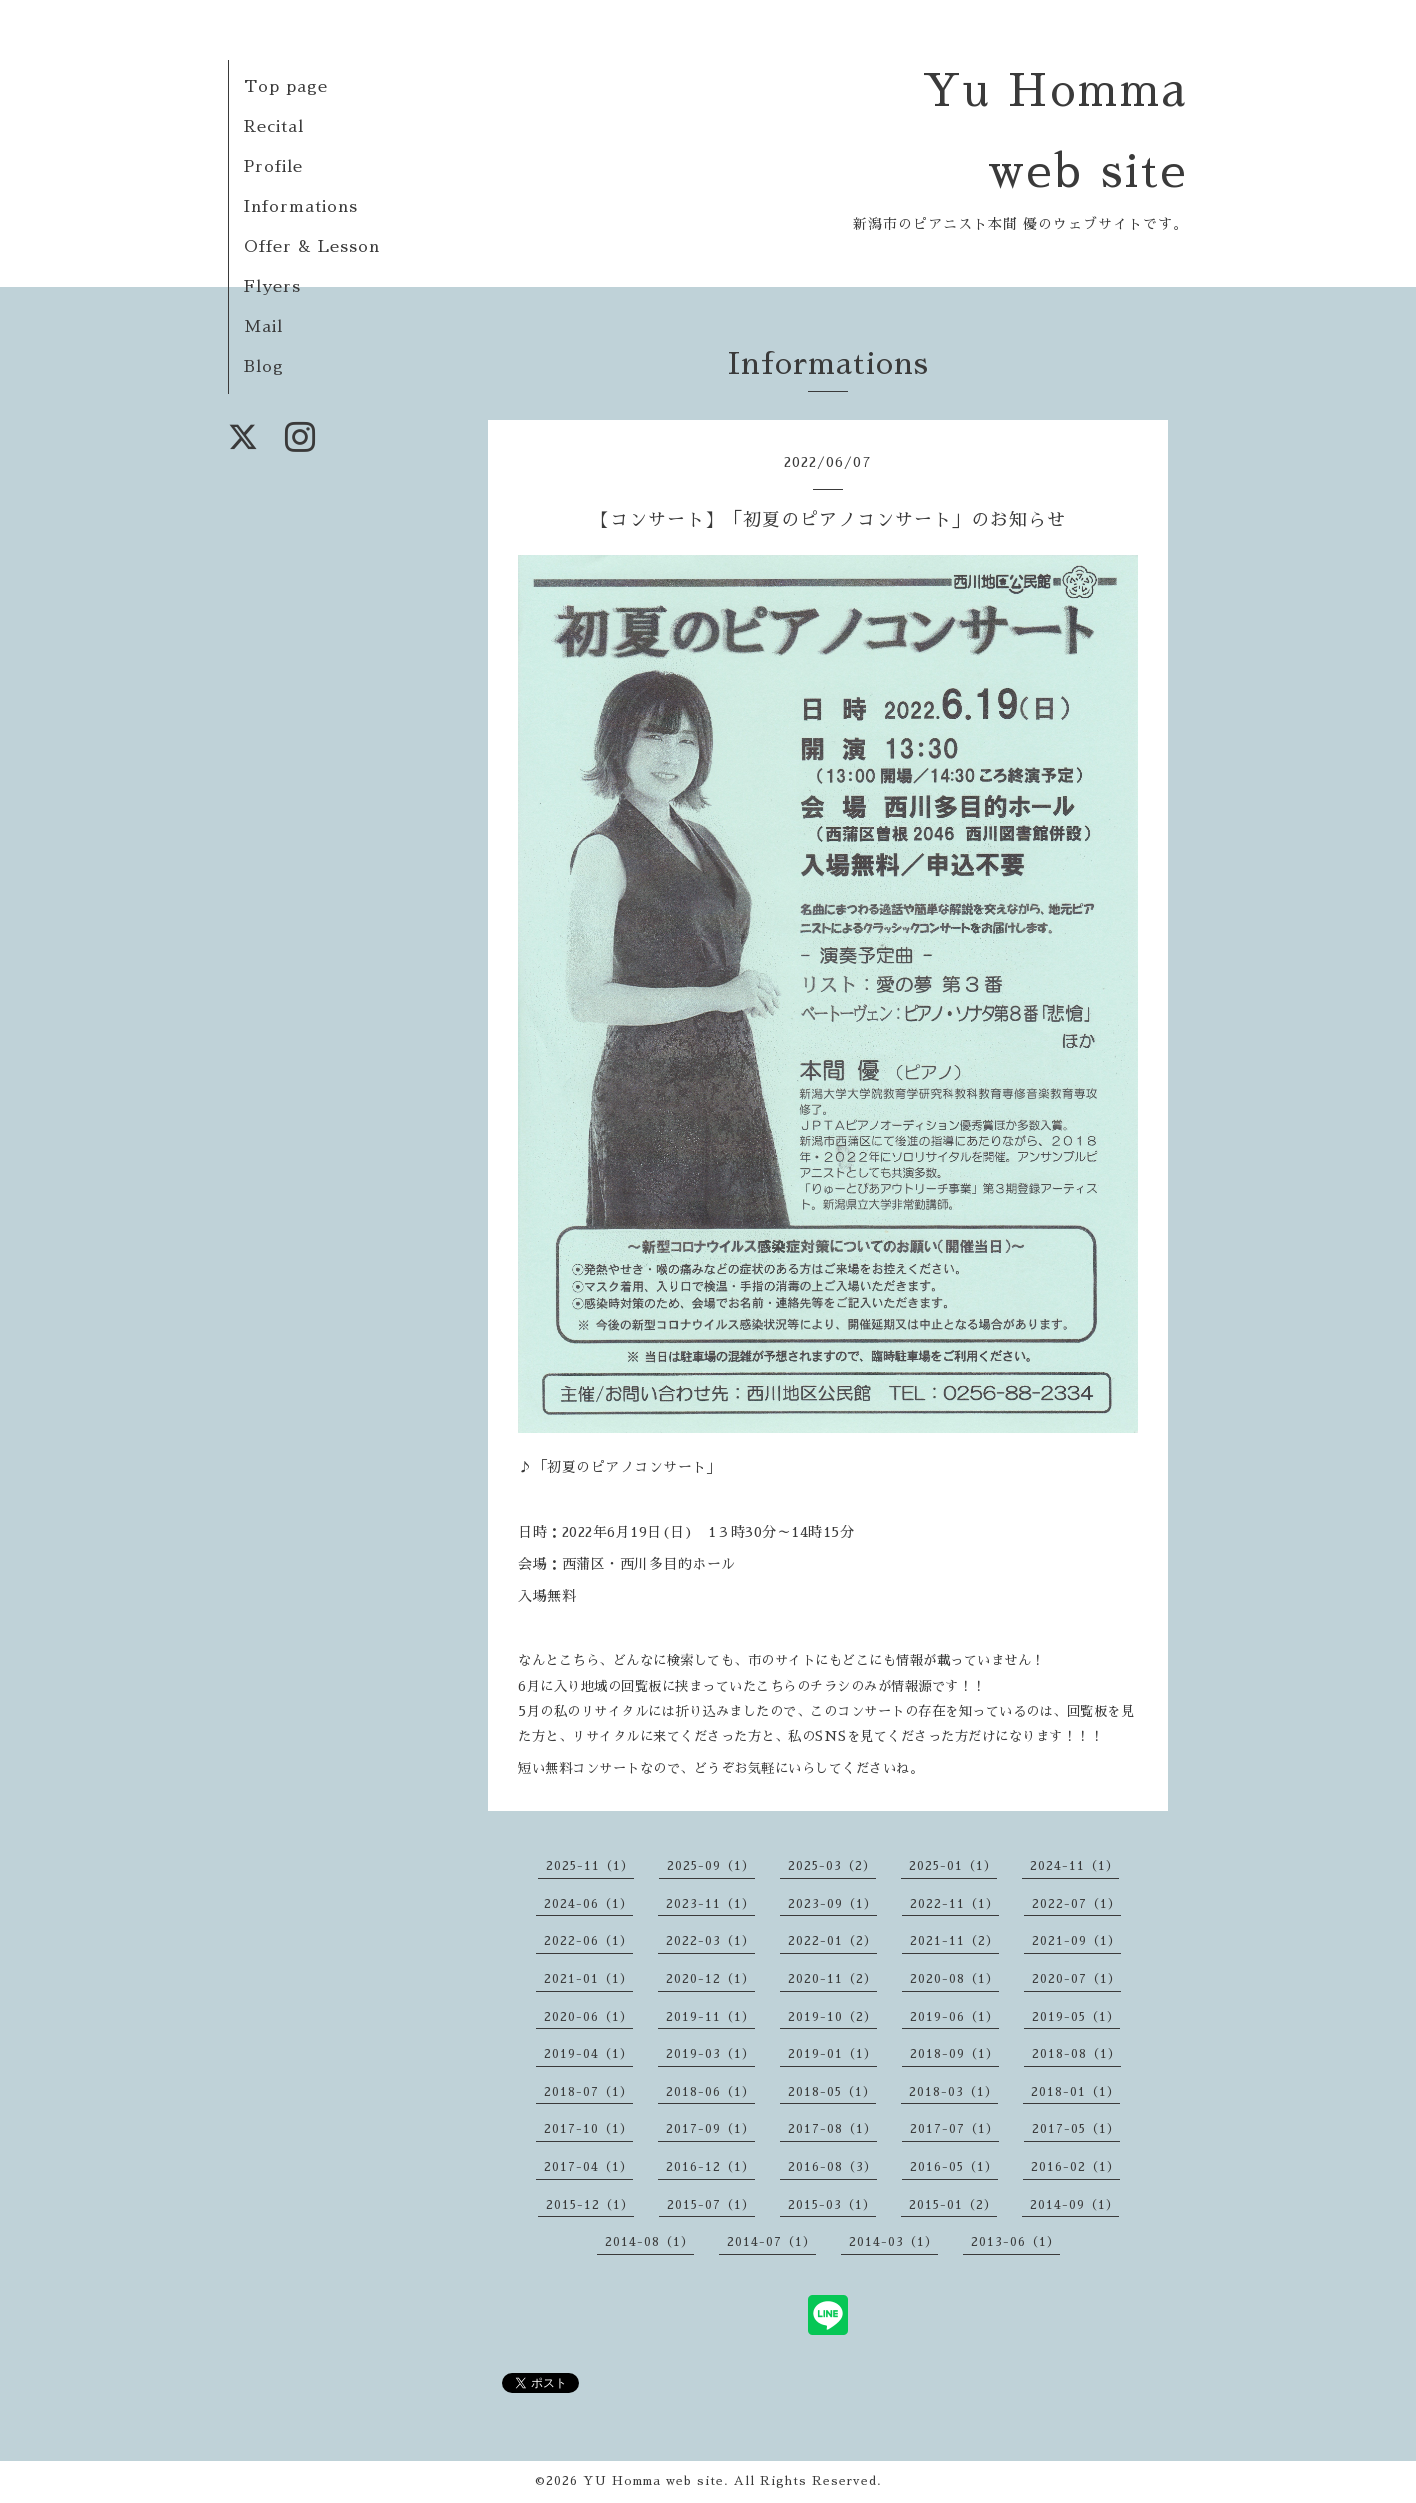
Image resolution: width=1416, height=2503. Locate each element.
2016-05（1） (954, 2167)
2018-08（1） (1076, 2054)
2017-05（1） (1076, 2129)
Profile (273, 167)
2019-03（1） (710, 2054)
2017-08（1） (832, 2129)
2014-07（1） (771, 2242)
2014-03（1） (893, 2242)
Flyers (272, 287)
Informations (301, 207)
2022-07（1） (1076, 1904)
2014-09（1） (1074, 2205)
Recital (274, 127)
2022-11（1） (954, 1904)
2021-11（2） (954, 1941)
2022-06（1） (588, 1941)
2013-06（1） (1015, 2242)
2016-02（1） (1075, 2167)
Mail (263, 327)
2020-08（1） (954, 1979)
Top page (286, 87)
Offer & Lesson (312, 247)
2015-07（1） (711, 2205)
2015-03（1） (832, 2205)
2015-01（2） (953, 2205)
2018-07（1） (588, 2092)
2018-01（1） (1075, 2092)
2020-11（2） (832, 1979)
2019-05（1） (1076, 2017)
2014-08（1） (649, 2242)
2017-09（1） (710, 2129)
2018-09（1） (954, 2054)
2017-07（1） (954, 2129)
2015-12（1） (590, 2205)
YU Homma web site (653, 2481)
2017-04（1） (588, 2167)
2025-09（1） (711, 1866)
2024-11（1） (1074, 1866)
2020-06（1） (588, 2017)
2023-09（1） (832, 1904)
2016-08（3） (832, 2167)
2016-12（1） (710, 2167)
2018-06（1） (710, 2092)
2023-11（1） (710, 1904)
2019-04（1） (588, 2054)
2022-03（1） (710, 1941)
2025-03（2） (832, 1866)
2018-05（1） (832, 2092)
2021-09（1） (1076, 1941)
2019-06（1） (954, 2017)
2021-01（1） (588, 1979)
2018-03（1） (953, 2092)
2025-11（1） (590, 1866)
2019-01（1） (832, 2054)
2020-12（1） (710, 1979)
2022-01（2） (832, 1941)
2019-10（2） (832, 2017)
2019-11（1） (710, 2017)
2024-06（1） (588, 1904)
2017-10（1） (588, 2129)
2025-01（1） (953, 1866)
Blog (264, 367)
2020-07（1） (1076, 1979)
